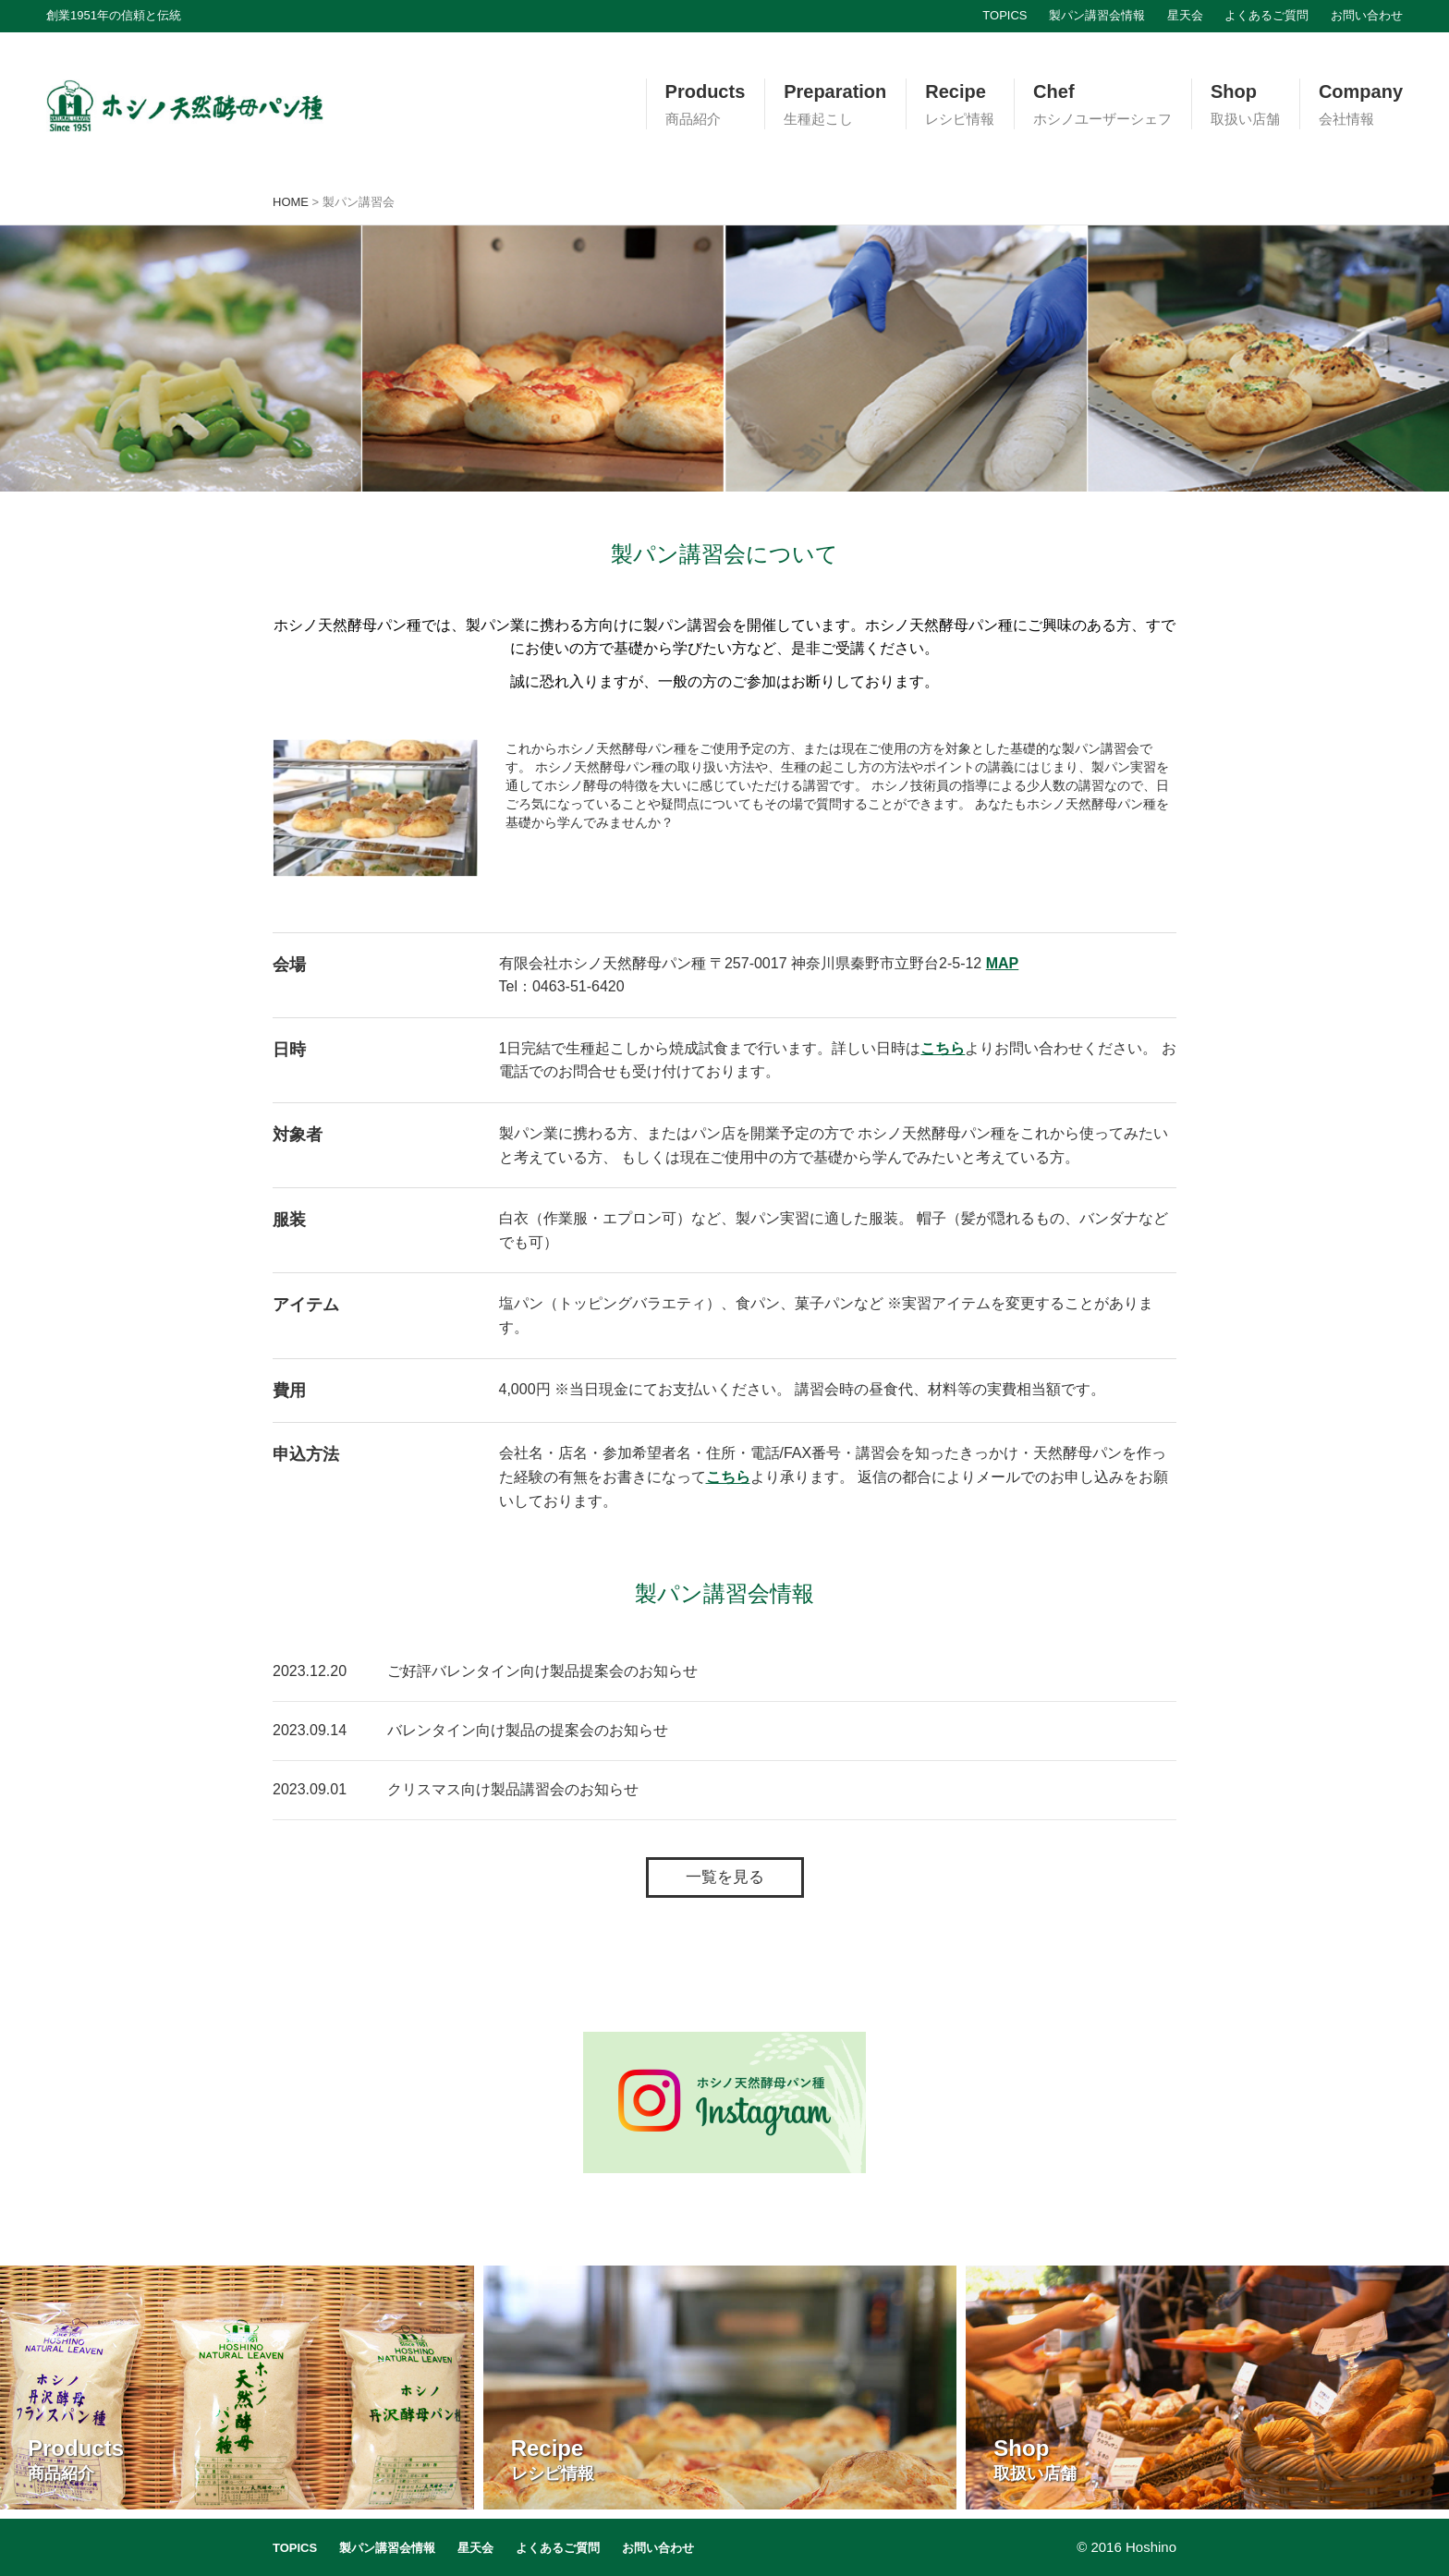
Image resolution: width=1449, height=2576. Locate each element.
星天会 (1185, 15)
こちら (942, 1048)
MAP (1002, 963)
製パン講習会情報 (1097, 15)
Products (705, 105)
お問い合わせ (1367, 15)
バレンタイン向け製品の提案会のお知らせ (527, 1730)
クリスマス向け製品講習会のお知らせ (513, 1789)
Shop (1245, 105)
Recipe (959, 105)
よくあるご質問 (1266, 15)
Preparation (835, 105)
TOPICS (1004, 15)
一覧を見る (725, 1877)
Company (1361, 105)
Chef (1102, 105)
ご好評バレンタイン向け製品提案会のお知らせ (542, 1671)
